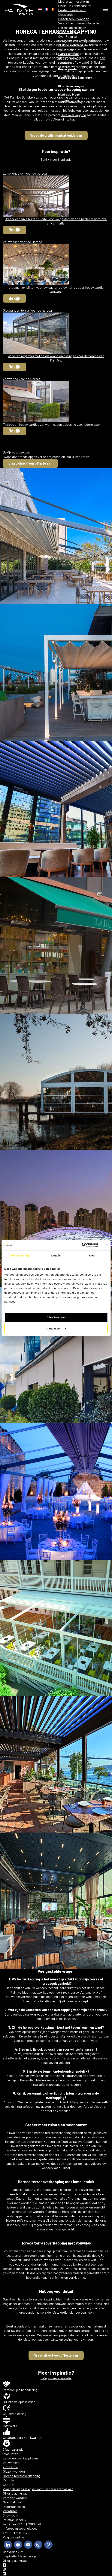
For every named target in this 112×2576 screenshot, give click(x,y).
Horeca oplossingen (72, 28)
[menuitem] (40, 9)
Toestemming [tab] (20, 1255)
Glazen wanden (14, 2471)
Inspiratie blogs (69, 58)
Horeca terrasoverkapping (22, 2476)
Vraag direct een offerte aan (30, 463)
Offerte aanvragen (71, 45)
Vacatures (65, 49)
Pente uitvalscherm (72, 10)
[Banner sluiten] (106, 1245)
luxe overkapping (73, 115)
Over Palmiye (67, 32)
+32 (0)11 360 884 (70, 101)
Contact (64, 63)
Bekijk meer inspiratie (56, 159)
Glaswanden (66, 14)
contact (86, 2330)
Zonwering (10, 2467)
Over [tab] (92, 1255)
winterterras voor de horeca (27, 2150)
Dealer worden (68, 54)
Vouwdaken (11, 2463)
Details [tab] (56, 1255)
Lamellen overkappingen (20, 2458)
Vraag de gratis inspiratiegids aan (56, 135)
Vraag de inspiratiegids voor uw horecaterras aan (38, 2489)
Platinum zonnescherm (74, 6)
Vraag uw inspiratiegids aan (78, 41)
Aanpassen (56, 1328)
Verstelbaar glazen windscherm (80, 23)
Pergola (8, 2480)
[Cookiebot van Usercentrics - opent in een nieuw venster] (81, 1245)
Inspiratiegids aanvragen (75, 77)
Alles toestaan (56, 1317)
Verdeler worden (15, 2498)
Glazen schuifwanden (73, 19)
